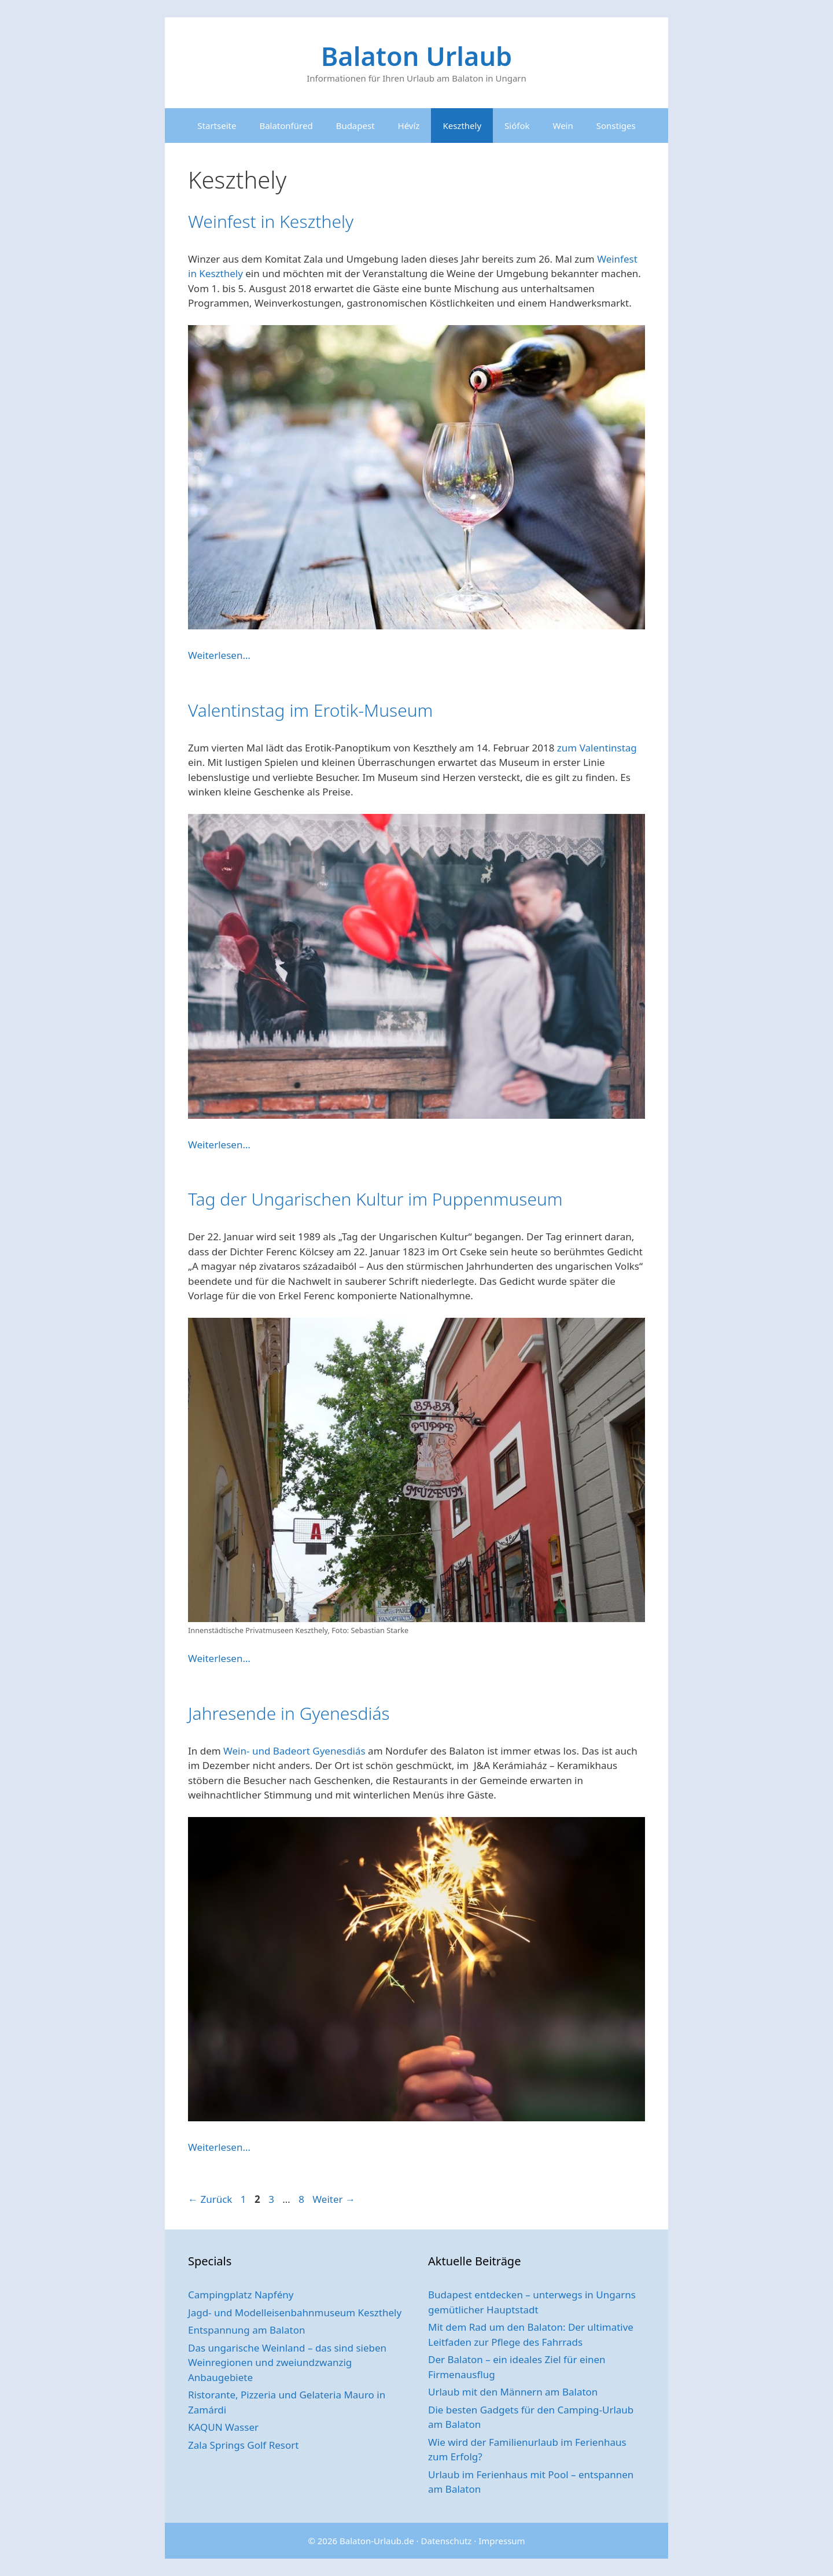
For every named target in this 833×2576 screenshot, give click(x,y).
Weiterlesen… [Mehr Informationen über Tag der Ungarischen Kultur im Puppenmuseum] (219, 1658)
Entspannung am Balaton (246, 2330)
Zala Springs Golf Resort (243, 2445)
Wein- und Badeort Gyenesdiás (294, 1750)
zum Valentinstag (597, 747)
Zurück (210, 2199)
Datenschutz (446, 2540)
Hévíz (409, 125)
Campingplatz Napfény (240, 2294)
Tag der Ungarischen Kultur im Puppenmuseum (375, 1199)
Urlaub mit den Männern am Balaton (513, 2391)
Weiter (333, 2199)
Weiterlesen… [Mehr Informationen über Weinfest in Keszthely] (219, 655)
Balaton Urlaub (417, 55)
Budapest (355, 125)
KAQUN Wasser (223, 2427)
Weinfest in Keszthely (270, 221)
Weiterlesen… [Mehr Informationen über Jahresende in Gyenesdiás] (219, 2147)
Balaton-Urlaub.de (377, 2540)
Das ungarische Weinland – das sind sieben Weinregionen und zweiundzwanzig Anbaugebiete (287, 2362)
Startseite (216, 125)
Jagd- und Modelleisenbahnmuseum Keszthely (294, 2312)
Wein (563, 125)
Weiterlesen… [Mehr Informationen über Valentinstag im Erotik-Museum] (219, 1144)
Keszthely (462, 125)
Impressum (501, 2540)
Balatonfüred (285, 125)
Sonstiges (616, 125)
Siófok (516, 125)
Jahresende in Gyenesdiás (289, 1713)
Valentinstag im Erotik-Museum (310, 710)
